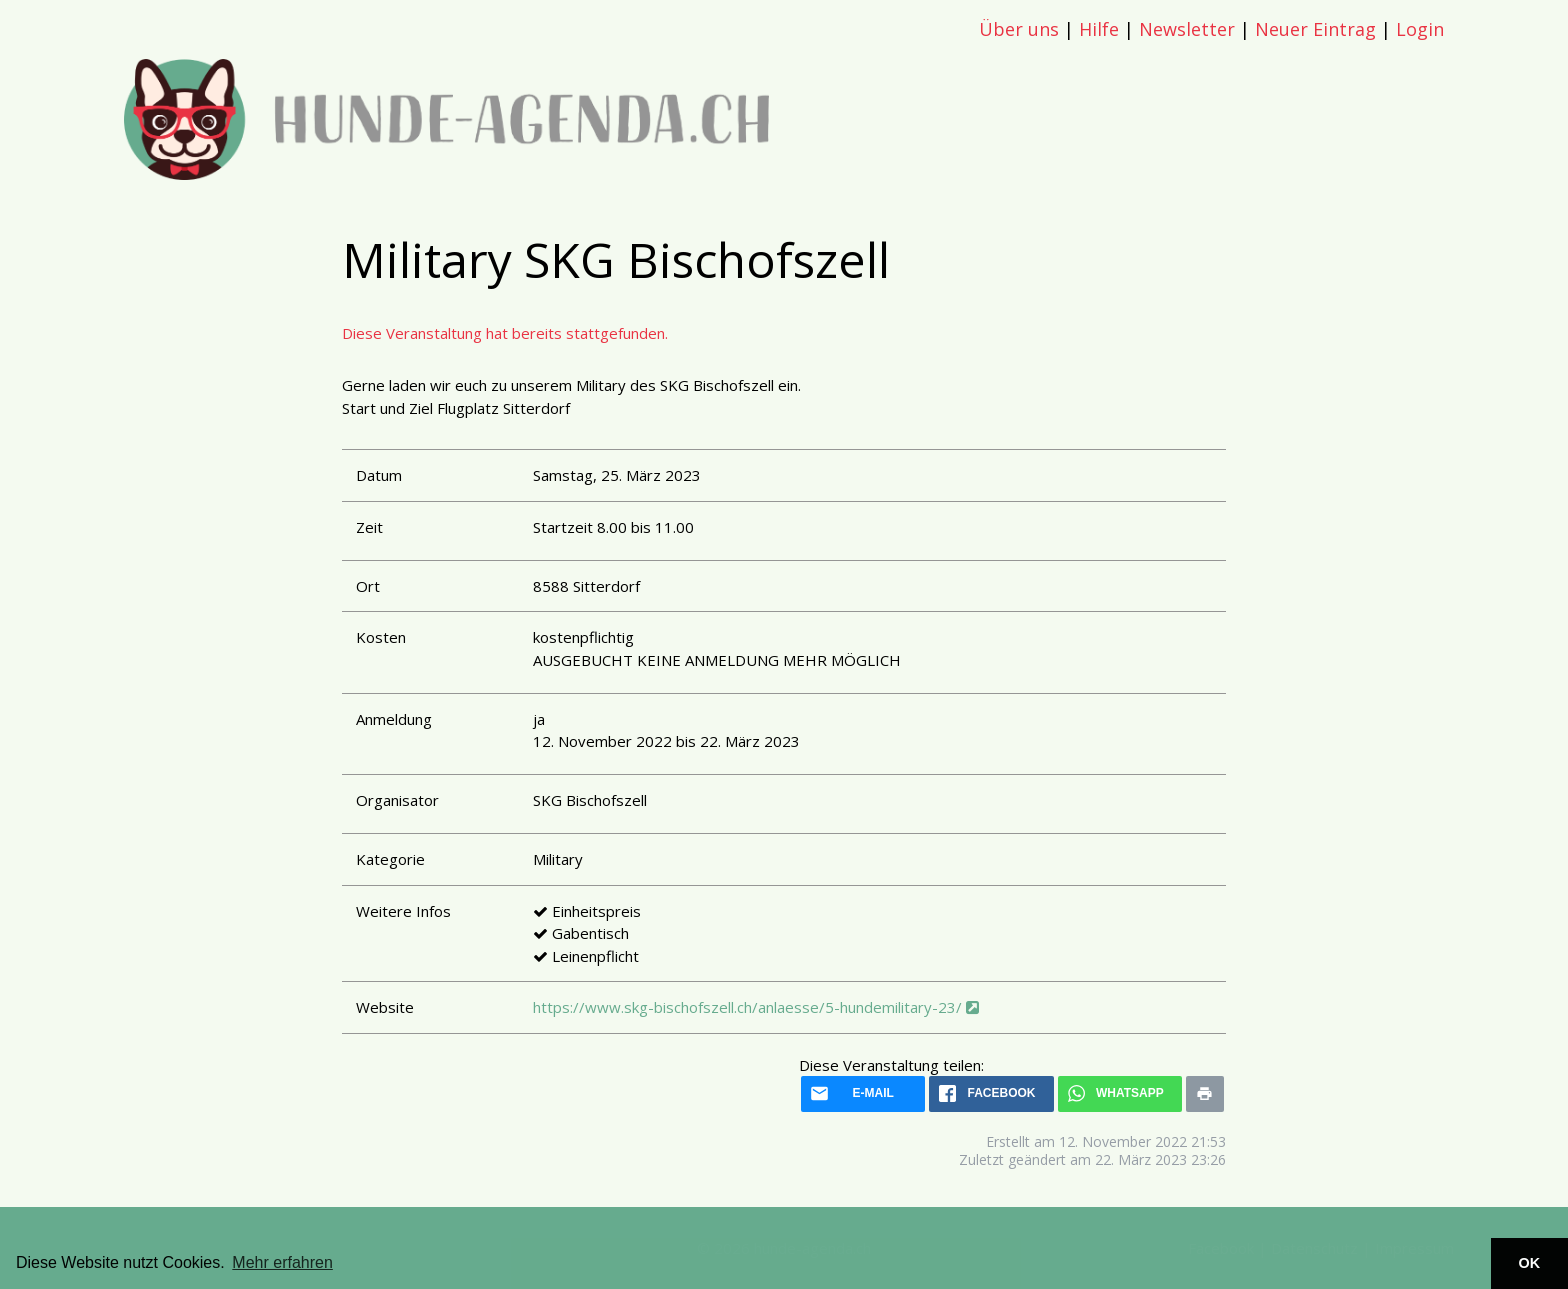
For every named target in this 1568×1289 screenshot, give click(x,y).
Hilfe (1099, 29)
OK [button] (1530, 1263)
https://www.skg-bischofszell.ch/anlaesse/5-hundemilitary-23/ (756, 1007)
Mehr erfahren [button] (282, 1262)
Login (1420, 29)
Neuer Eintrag (1315, 29)
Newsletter (1187, 29)
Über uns (1019, 29)
